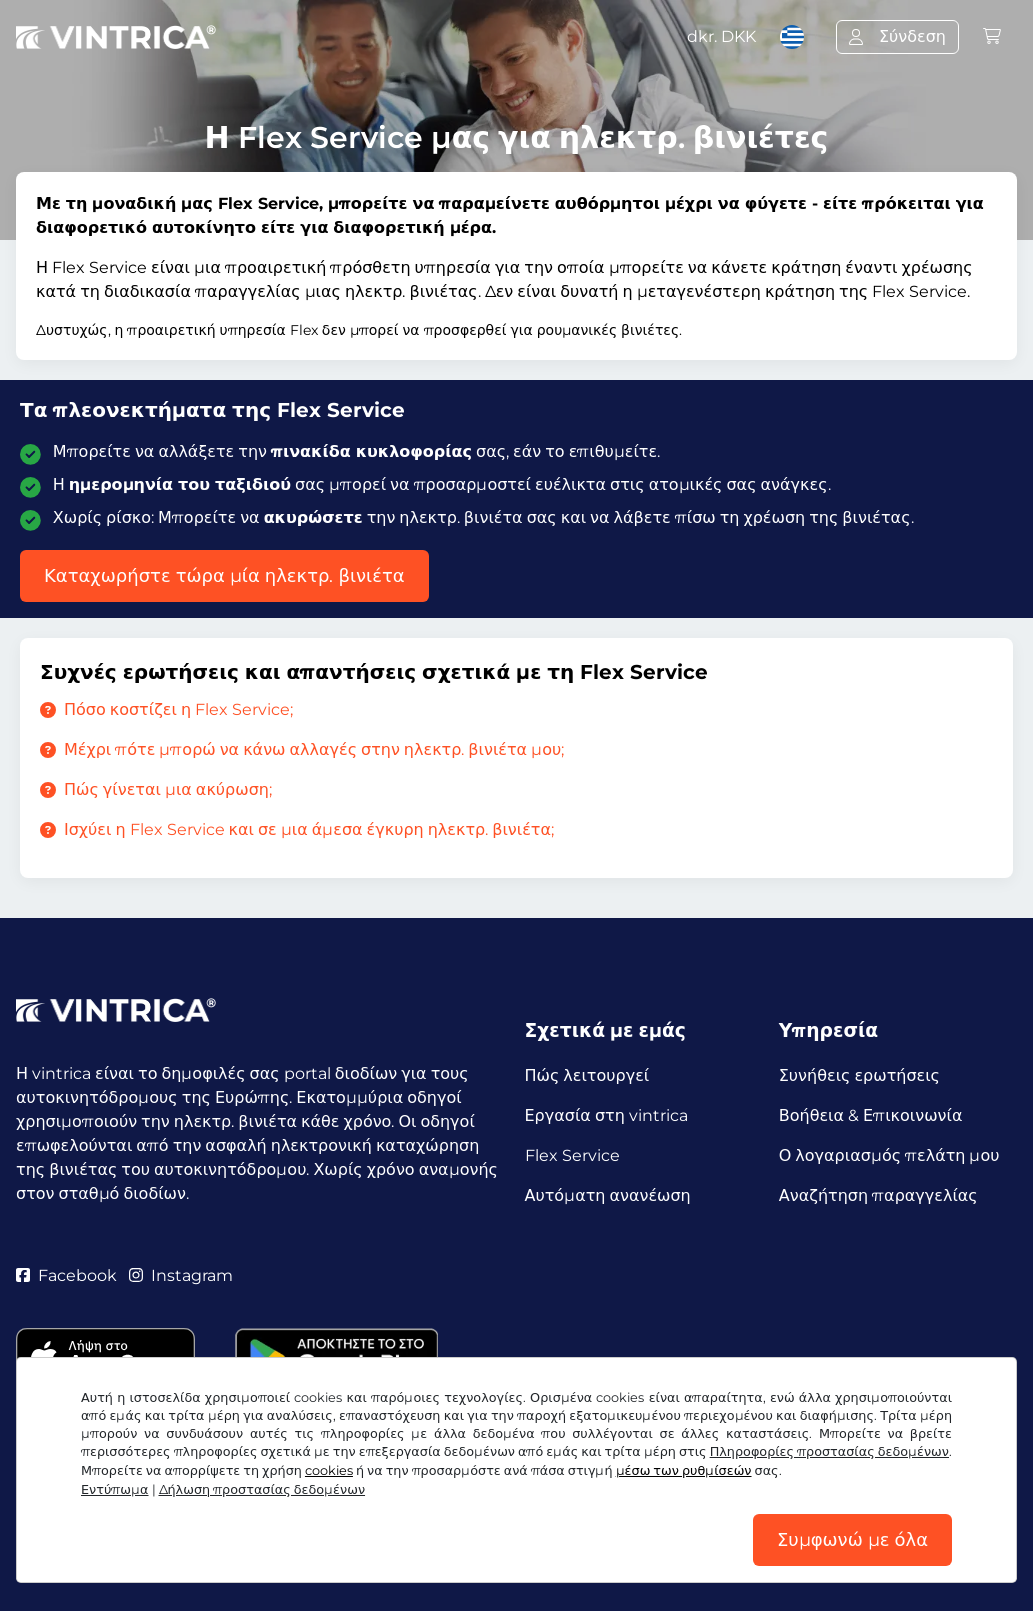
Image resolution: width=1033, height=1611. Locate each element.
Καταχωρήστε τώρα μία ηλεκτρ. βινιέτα (224, 576)
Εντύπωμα (115, 1489)
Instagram (181, 1275)
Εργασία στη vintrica (606, 1115)
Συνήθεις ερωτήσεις (859, 1075)
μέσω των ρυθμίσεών (684, 1470)
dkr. (721, 36)
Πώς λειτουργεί (587, 1075)
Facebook (66, 1275)
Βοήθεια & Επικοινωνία (871, 1115)
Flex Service (572, 1155)
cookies (329, 1470)
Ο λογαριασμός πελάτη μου (889, 1155)
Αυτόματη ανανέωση (608, 1195)
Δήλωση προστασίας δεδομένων (262, 1489)
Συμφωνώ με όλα (852, 1540)
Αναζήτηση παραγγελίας (878, 1195)
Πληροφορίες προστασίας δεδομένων (829, 1451)
